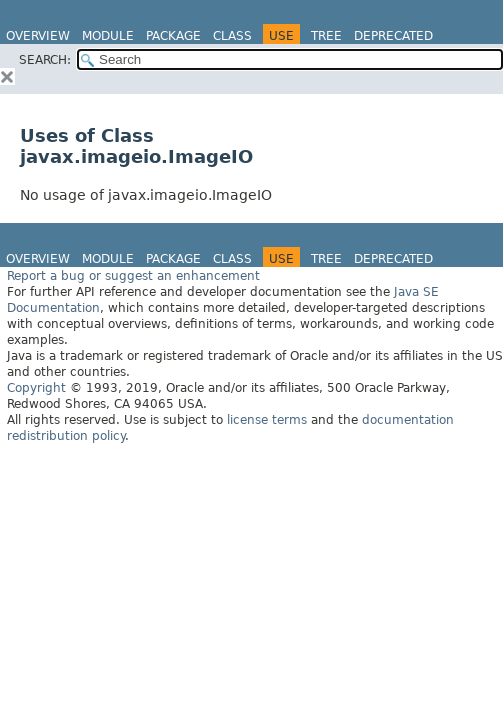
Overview (38, 36)
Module (108, 36)
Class (232, 36)
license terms (267, 420)
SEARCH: (45, 60)
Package (173, 36)
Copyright (36, 388)
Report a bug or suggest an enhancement (133, 276)
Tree (326, 36)
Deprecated (393, 36)
